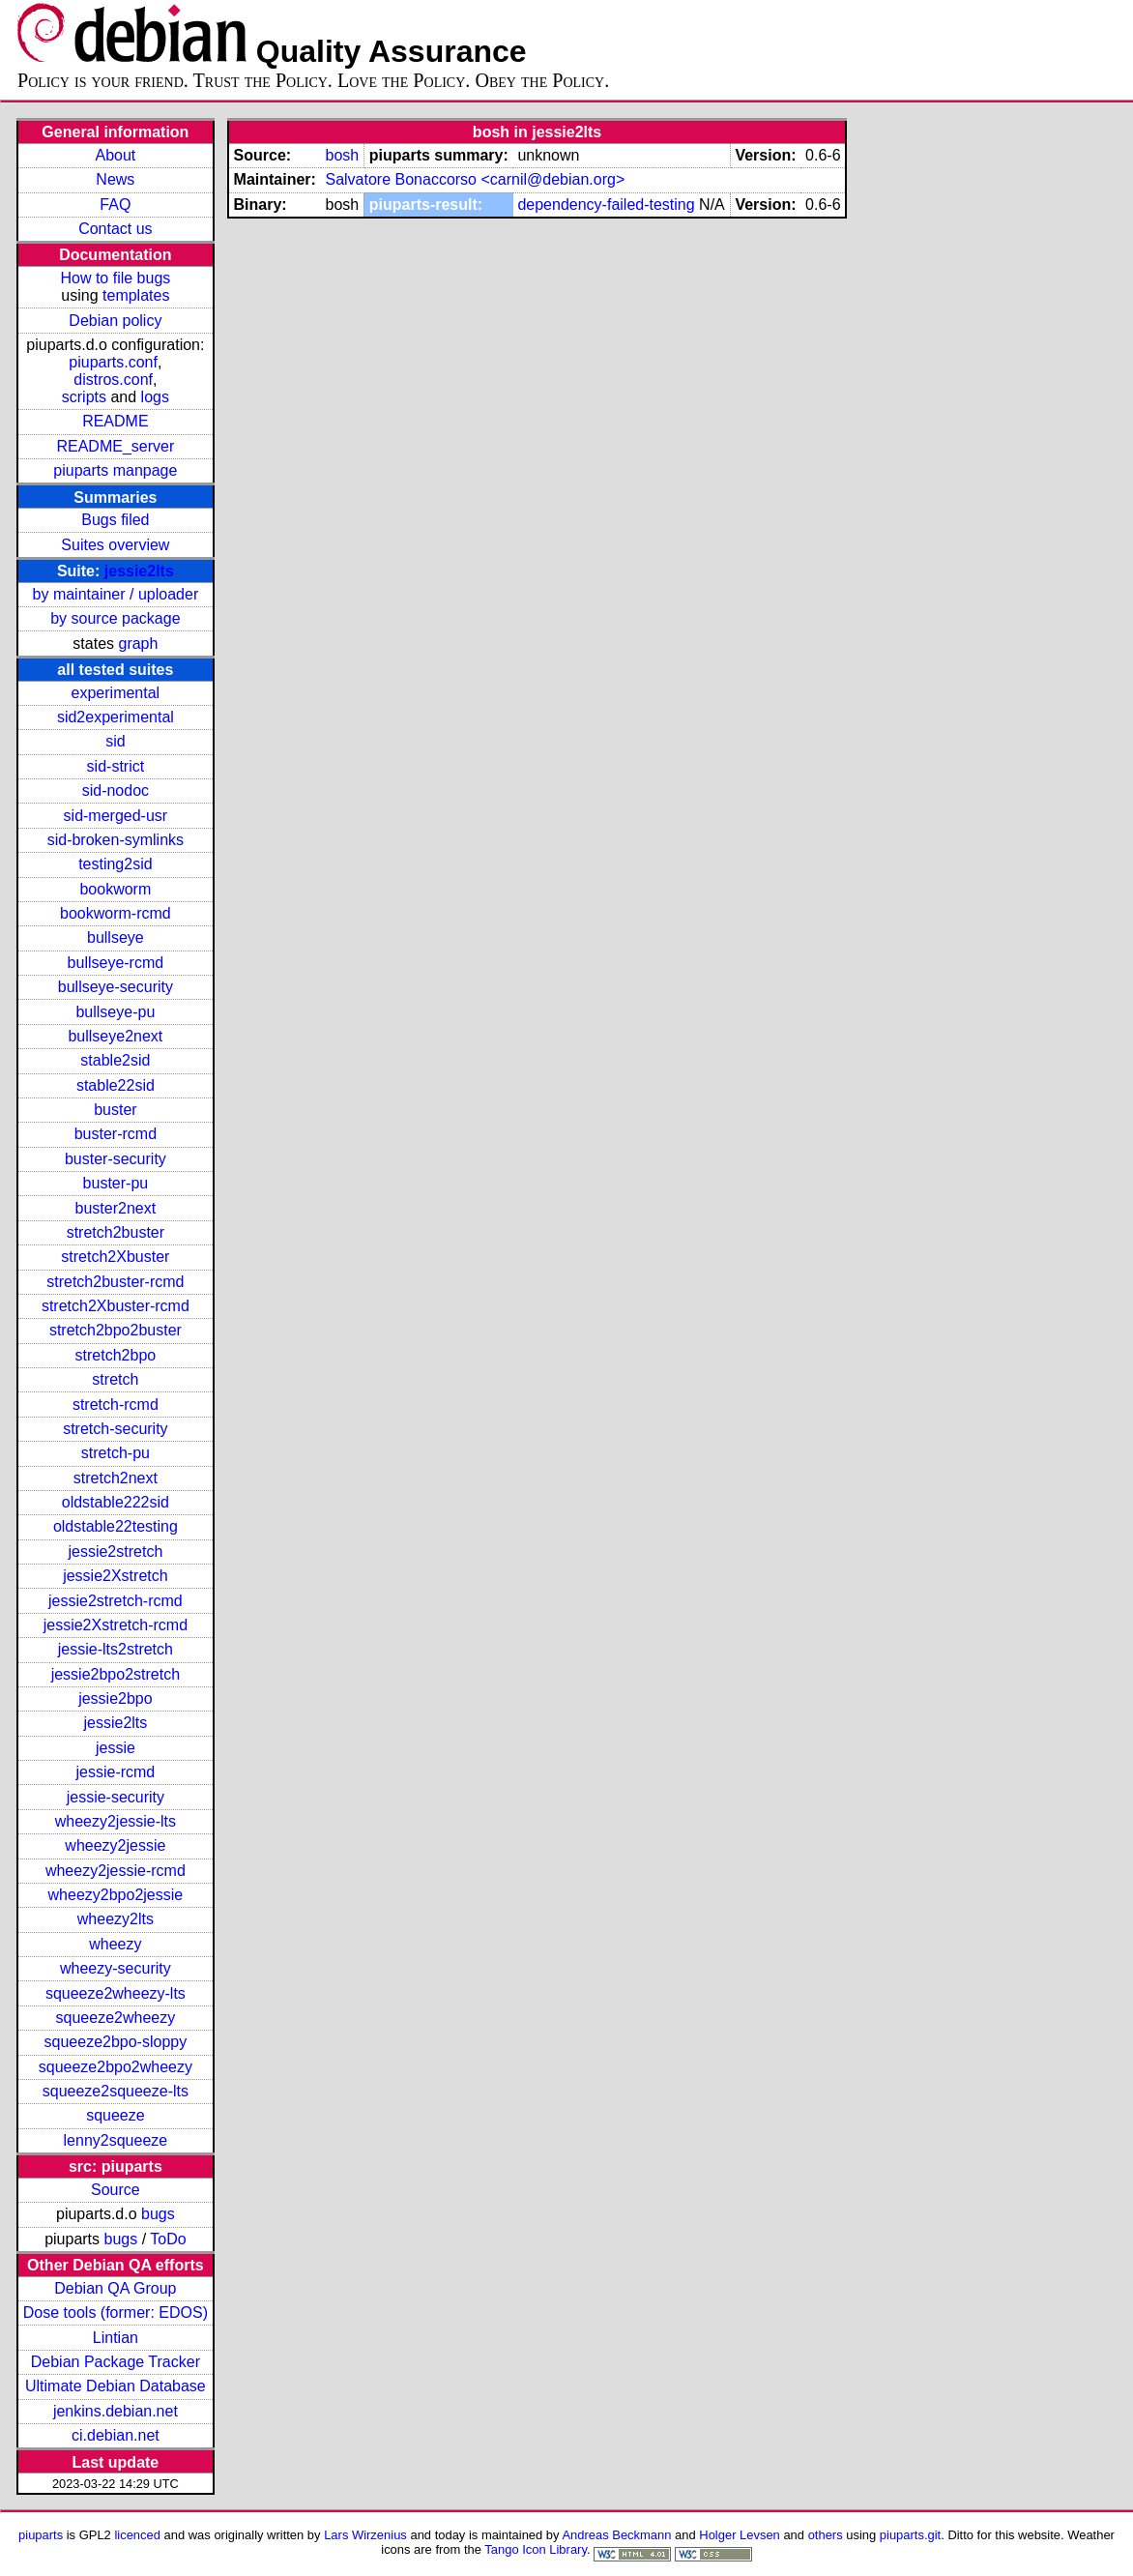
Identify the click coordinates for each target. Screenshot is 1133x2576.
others (825, 2535)
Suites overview (115, 545)
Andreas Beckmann (616, 2535)
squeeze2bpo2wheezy (115, 2067)
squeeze (115, 2115)
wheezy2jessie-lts (115, 1821)
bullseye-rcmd (116, 962)
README (115, 421)
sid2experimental (115, 717)
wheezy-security (115, 1968)
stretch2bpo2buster (115, 1330)
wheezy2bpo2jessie (116, 1895)
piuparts (40, 2535)
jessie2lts (139, 571)
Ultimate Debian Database (115, 2386)
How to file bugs (115, 278)
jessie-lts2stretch (115, 1649)
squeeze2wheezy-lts (115, 1993)
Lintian (115, 2337)
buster (115, 1109)
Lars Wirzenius (365, 2535)
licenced (137, 2535)
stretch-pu (115, 1453)
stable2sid (115, 1060)
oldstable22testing (115, 1526)
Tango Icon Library (535, 2549)
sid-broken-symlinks (115, 840)
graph (138, 643)
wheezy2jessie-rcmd (115, 1870)
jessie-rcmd (115, 1772)
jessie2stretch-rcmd (115, 1601)
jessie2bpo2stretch (115, 1674)
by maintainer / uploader (116, 594)
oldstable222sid (115, 1502)
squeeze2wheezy (116, 2017)
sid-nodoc (115, 790)
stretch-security (115, 1428)
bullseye (115, 937)
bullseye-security (115, 987)
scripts (84, 397)
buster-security (115, 1159)
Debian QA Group (115, 2288)
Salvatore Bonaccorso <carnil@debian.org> (475, 179)
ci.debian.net (116, 2435)
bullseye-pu (115, 1012)
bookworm (115, 889)
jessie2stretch (115, 1551)
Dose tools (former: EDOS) (115, 2312)
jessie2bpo (115, 1698)
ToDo (168, 2239)
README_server (115, 446)
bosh (342, 155)
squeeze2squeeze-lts (116, 2091)
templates (135, 295)
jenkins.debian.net (115, 2411)
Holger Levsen (739, 2535)
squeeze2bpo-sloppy (116, 2042)
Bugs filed (115, 520)
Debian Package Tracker (115, 2362)
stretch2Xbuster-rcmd (115, 1306)
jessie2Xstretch (115, 1575)
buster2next (116, 1208)
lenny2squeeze (116, 2140)
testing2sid (115, 864)
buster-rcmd (115, 1134)
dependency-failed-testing (605, 204)
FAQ (115, 204)
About (115, 155)
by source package (115, 618)
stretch (115, 1379)
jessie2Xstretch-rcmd (116, 1625)
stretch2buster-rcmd (115, 1281)
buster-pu (116, 1183)
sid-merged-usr (116, 815)
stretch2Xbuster (115, 1256)
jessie (115, 1748)
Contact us (115, 228)
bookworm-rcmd (115, 913)
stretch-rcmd (116, 1404)
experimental (116, 693)
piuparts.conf (113, 362)
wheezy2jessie (115, 1845)
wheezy (115, 1944)
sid (115, 741)
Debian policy (115, 320)
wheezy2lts (115, 1919)
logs (155, 397)
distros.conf (113, 379)
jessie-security (115, 1797)
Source (115, 2189)
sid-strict (116, 766)
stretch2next (115, 1478)
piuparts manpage (115, 470)
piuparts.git (910, 2535)
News (115, 179)
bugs (158, 2214)
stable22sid (115, 1085)
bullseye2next (115, 1036)
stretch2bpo (116, 1355)
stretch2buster (115, 1232)
